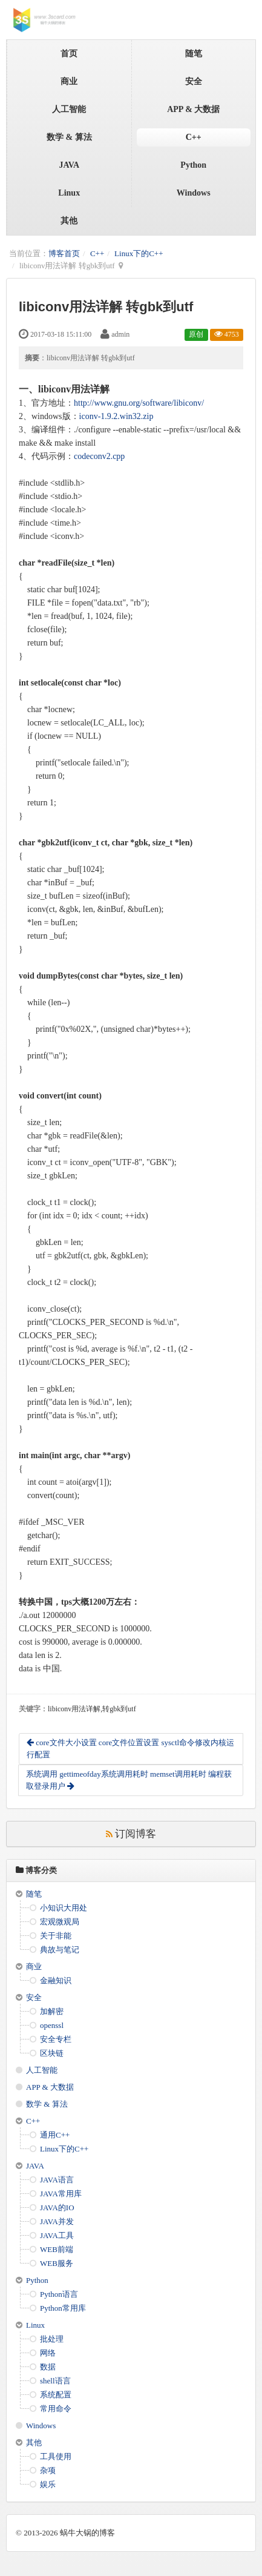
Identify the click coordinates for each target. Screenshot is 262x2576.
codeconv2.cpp (99, 456)
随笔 (193, 53)
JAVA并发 (57, 2221)
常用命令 (55, 2408)
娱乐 (48, 2484)
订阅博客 (131, 1834)
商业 (69, 81)
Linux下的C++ (138, 253)
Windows (194, 192)
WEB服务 (56, 2263)
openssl (52, 2025)
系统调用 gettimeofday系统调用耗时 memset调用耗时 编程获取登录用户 (129, 1780)
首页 (69, 53)
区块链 (52, 2053)
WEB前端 (56, 2249)
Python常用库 (63, 2308)
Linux (69, 192)
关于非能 (55, 1935)
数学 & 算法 (69, 137)
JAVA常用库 (61, 2193)
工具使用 (55, 2456)
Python (193, 165)
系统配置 (55, 2394)
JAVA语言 (57, 2179)
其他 (69, 220)
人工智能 (69, 109)
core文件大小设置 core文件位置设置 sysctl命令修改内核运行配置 (130, 1748)
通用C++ (55, 2134)
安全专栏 (55, 2039)
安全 (193, 81)
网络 (48, 2352)
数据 (48, 2366)
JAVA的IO (57, 2207)
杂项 (48, 2470)
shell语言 (55, 2380)
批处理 (52, 2338)
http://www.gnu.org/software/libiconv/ (139, 403)
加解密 (52, 2011)
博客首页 (64, 253)
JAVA (69, 165)
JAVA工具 (57, 2235)
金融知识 (55, 1980)
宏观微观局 (59, 1921)
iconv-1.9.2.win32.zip (116, 416)
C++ (193, 137)
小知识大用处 (63, 1907)
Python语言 (59, 2294)
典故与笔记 (59, 1949)
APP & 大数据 (193, 109)
